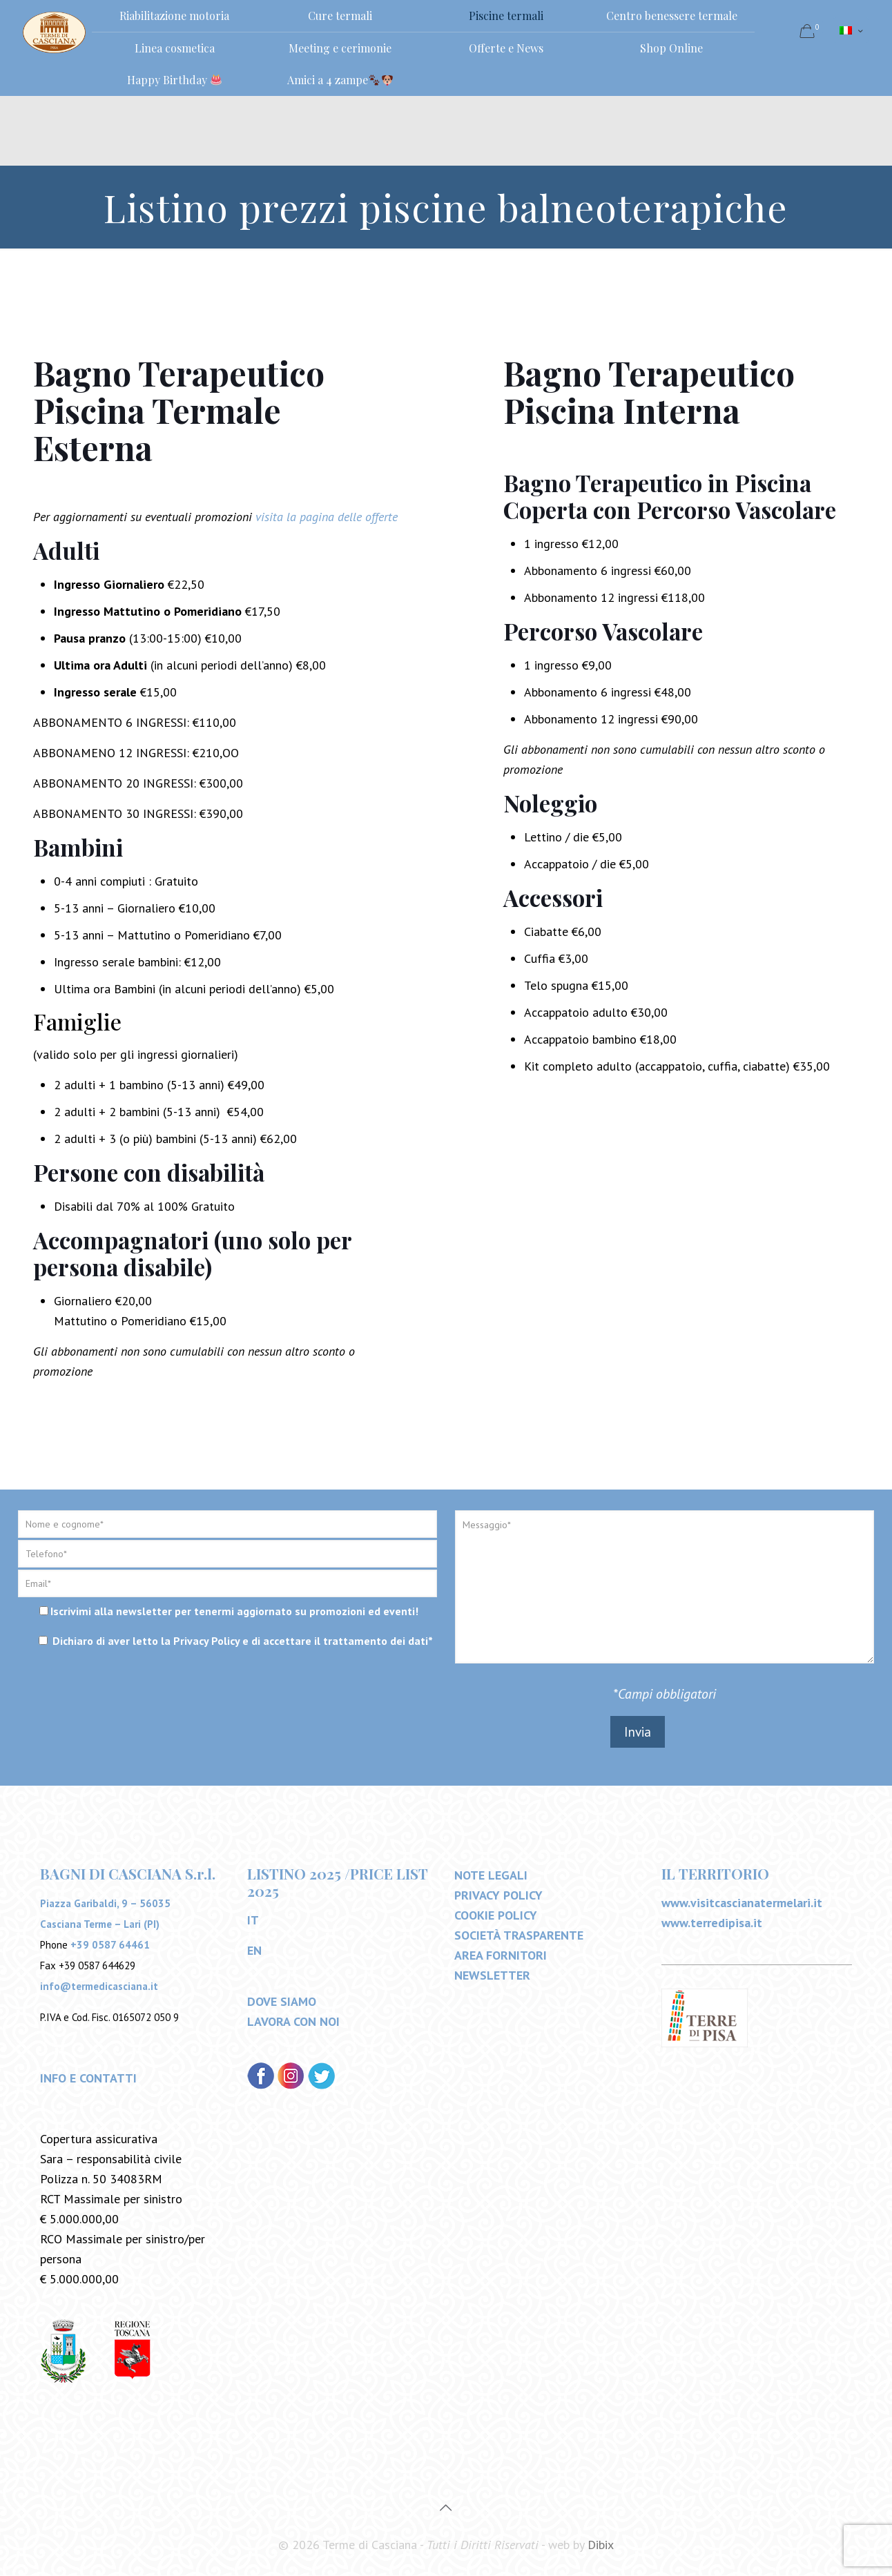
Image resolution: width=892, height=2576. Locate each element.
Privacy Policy (206, 1641)
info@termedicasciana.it (99, 1986)
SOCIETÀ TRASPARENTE (518, 1936)
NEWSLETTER (492, 1976)
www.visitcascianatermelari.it (741, 1903)
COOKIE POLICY (495, 1916)
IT (253, 1921)
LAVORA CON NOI (293, 2022)
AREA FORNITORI (500, 1956)
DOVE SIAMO (281, 2002)
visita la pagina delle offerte (326, 517)
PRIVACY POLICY (498, 1896)
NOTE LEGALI (490, 1876)
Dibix (601, 2545)
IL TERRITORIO (715, 1874)
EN (254, 1951)
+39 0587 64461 (110, 1945)
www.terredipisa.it (711, 1923)
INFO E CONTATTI (88, 2079)
